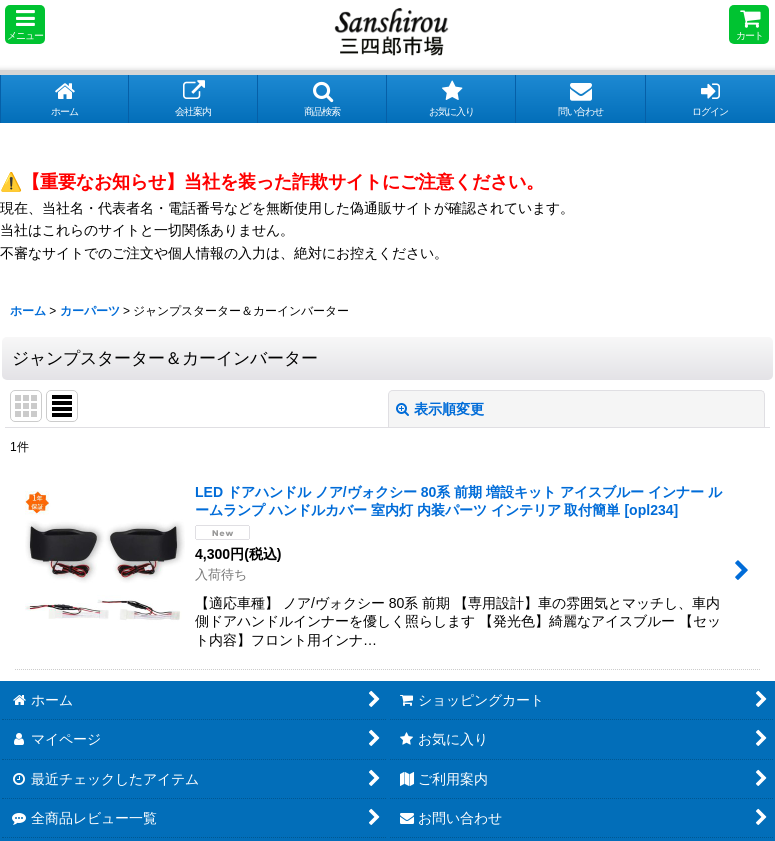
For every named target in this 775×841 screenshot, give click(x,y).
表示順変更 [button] (440, 409)
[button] (25, 24)
